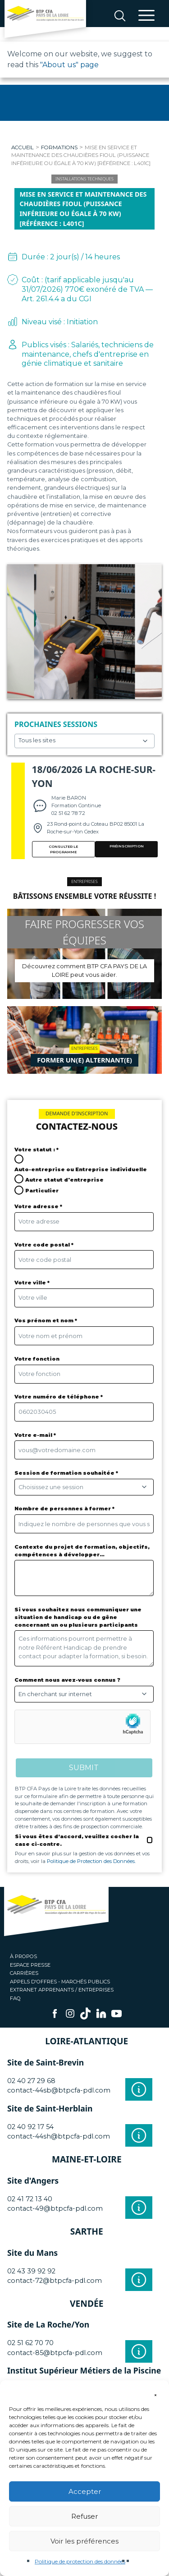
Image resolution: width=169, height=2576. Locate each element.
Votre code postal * (43, 1245)
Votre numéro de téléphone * (58, 1397)
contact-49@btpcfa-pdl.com (55, 2208)
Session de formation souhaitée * (66, 1473)
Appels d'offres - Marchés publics (60, 1981)
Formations (59, 147)
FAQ (15, 1998)
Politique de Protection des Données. (91, 1861)
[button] (155, 2391)
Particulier (42, 1190)
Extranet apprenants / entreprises (62, 1990)
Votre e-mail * (35, 1435)
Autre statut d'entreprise (64, 1180)
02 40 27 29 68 (31, 2081)
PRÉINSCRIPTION (127, 846)
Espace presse (30, 1965)
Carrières (24, 1973)
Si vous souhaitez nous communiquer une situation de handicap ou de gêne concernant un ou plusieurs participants (78, 1617)
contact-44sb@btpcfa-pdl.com (58, 2090)
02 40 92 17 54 (30, 2127)
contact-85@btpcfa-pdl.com (54, 2353)
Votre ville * (32, 1282)
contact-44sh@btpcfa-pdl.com (58, 2136)
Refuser (84, 2516)
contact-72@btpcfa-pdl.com (54, 2281)
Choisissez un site (84, 741)
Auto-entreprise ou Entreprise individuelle (80, 1169)
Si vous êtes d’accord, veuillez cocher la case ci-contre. (77, 1840)
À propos (23, 1956)
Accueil (22, 147)
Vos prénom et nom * (45, 1320)
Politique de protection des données (80, 2561)
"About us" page (69, 64)
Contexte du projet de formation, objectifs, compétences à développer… (82, 1551)
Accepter (85, 2491)
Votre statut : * (36, 1149)
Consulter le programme (63, 849)
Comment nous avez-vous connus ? (67, 1680)
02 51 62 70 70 (30, 2343)
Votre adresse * (38, 1206)
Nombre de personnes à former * (64, 1508)
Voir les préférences (84, 2541)
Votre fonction (36, 1359)
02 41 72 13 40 (29, 2199)
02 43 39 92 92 (31, 2271)
